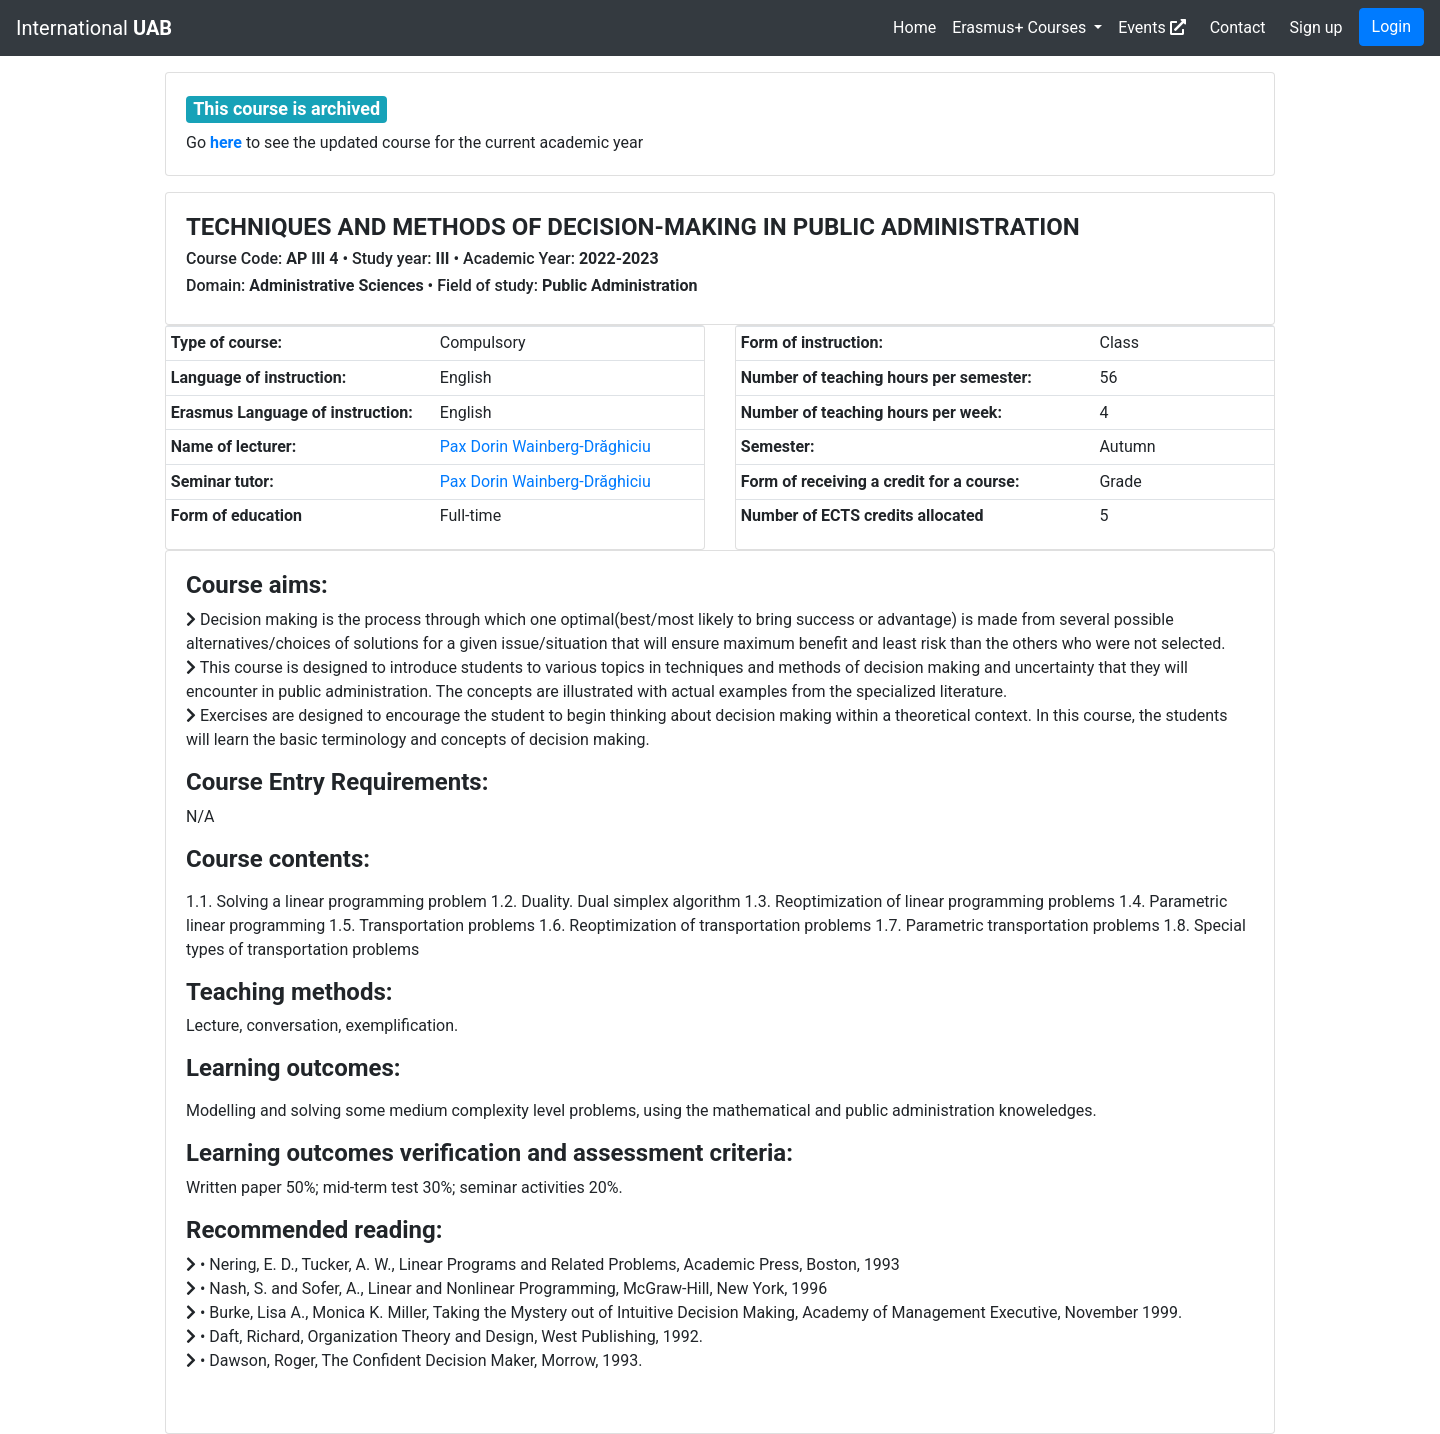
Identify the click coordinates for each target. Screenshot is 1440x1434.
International (94, 28)
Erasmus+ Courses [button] (1021, 27)
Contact (1238, 27)
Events (1151, 27)
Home (914, 27)
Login (1391, 26)
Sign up (1316, 27)
